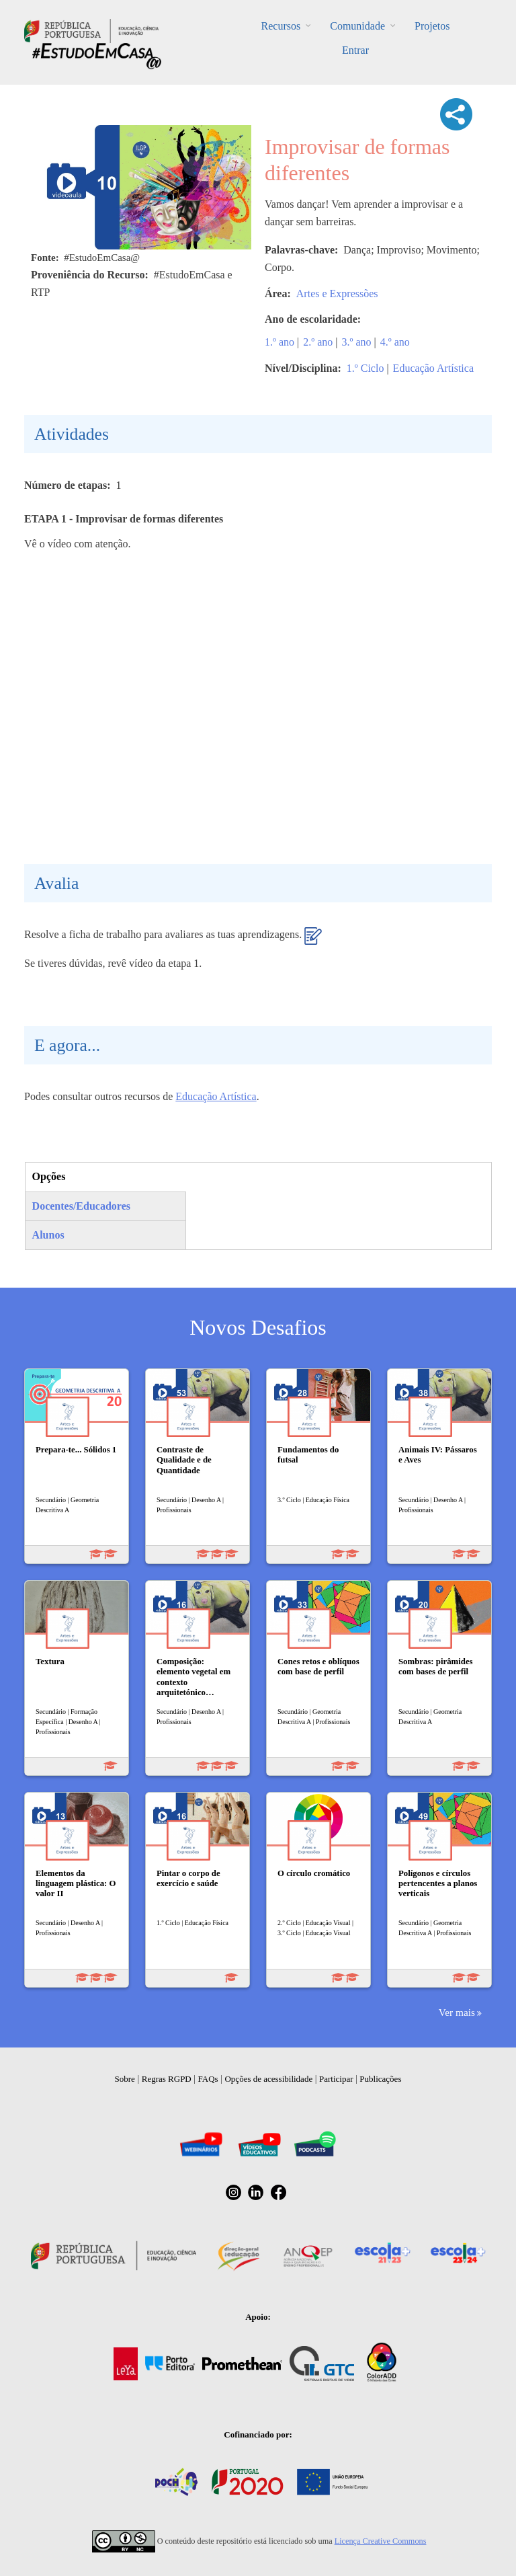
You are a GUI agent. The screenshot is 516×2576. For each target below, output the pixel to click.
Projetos (432, 26)
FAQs (208, 2079)
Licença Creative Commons (381, 2541)
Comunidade (357, 26)
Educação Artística (433, 368)
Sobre (125, 2079)
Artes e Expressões (337, 293)
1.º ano (279, 342)
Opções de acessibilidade (268, 2079)
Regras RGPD (166, 2079)
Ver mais (457, 2012)
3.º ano (357, 342)
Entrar (355, 50)
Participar (336, 2079)
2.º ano (318, 342)
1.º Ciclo (365, 368)
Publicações (380, 2079)
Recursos (281, 26)
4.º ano (395, 342)
